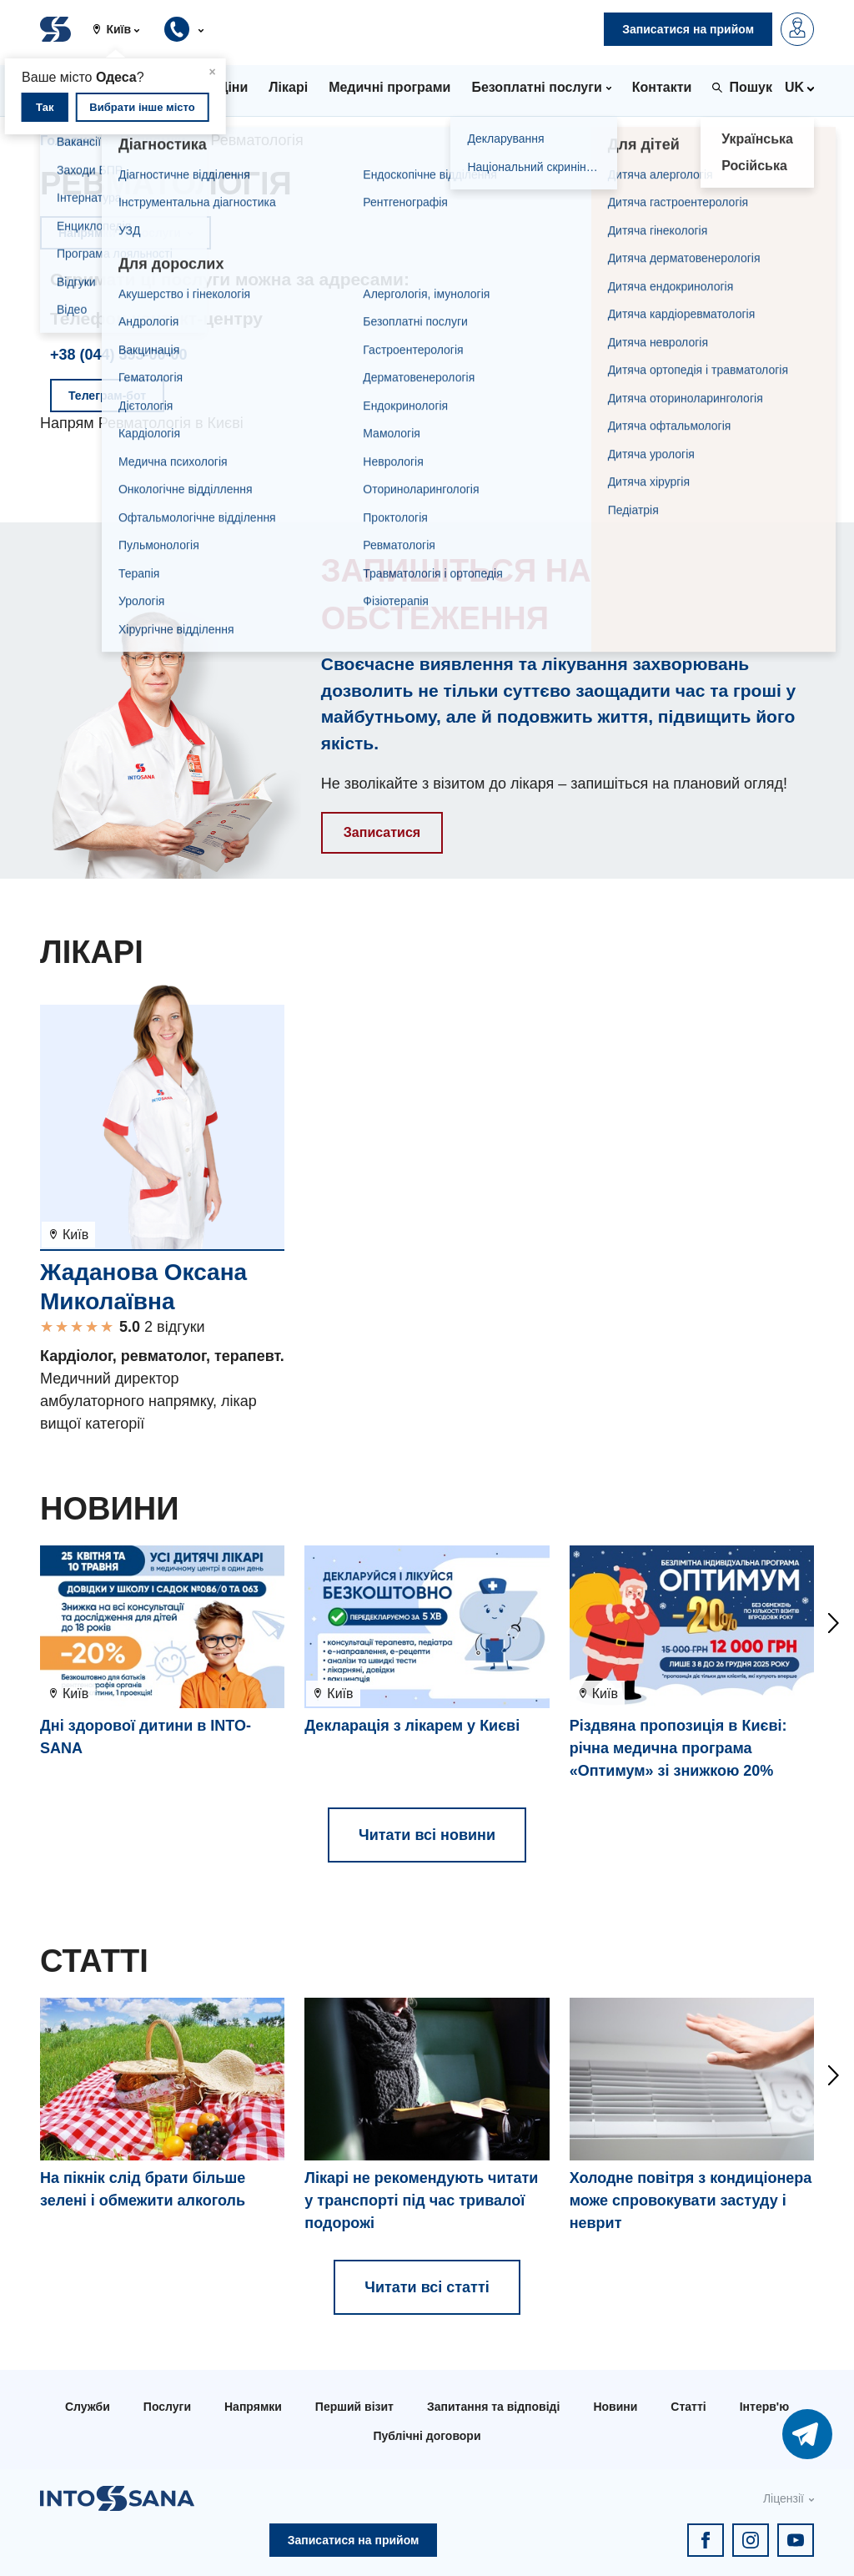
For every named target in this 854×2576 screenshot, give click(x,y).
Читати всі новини (427, 1835)
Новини (615, 2406)
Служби (87, 2406)
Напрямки (153, 141)
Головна (67, 141)
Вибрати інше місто (141, 107)
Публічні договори (426, 2435)
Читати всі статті (427, 2287)
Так (44, 107)
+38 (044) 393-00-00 (119, 354)
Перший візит (354, 2406)
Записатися (382, 832)
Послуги (167, 2406)
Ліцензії (783, 2498)
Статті (688, 2406)
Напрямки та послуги (125, 232)
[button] (122, 29)
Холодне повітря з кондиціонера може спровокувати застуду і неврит (691, 2200)
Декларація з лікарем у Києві (412, 1725)
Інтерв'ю (764, 2406)
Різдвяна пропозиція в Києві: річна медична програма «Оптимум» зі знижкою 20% (678, 1748)
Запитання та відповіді (493, 2406)
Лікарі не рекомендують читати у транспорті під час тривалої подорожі (421, 2200)
